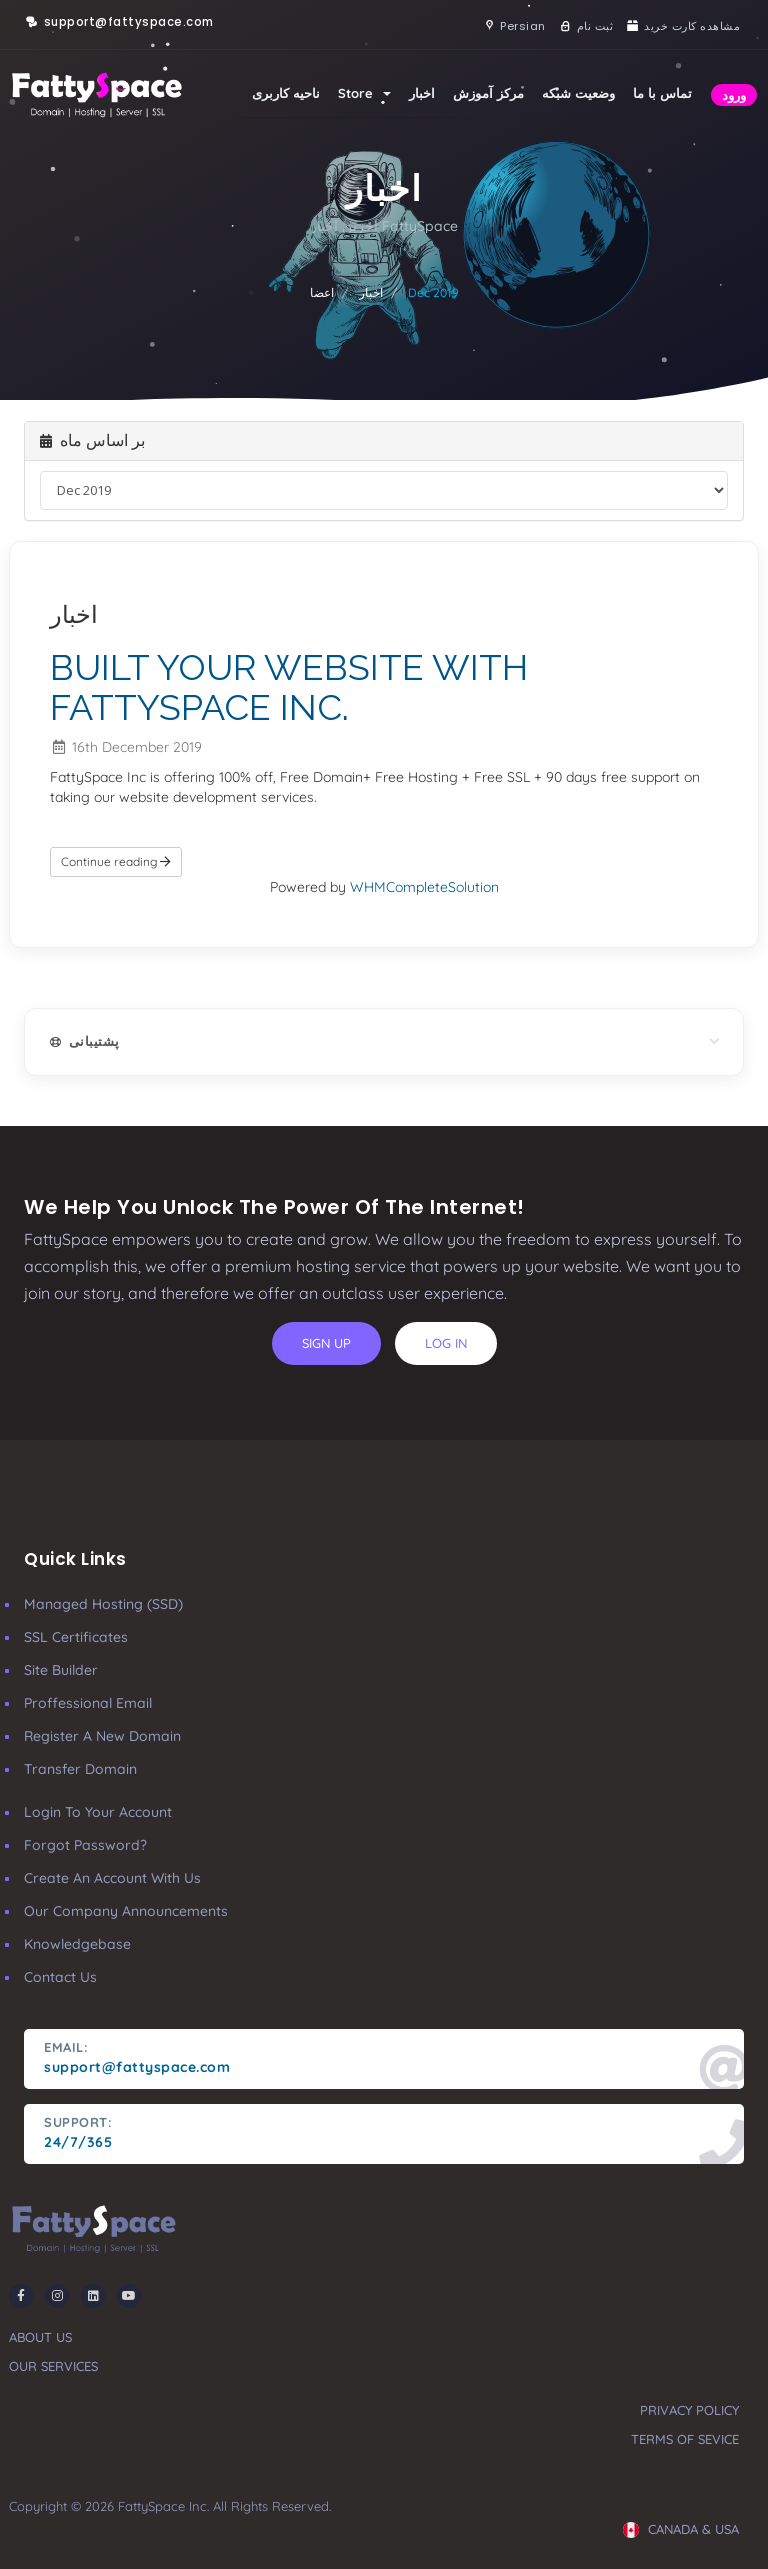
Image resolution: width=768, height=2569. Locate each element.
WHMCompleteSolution (424, 887)
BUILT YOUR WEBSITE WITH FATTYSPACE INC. (289, 687)
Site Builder (61, 1670)
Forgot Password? (85, 1845)
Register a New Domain (102, 1736)
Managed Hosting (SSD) (103, 1604)
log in (446, 1343)
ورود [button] (734, 95)
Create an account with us (112, 1878)
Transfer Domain (80, 1769)
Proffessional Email (88, 1703)
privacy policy (689, 2410)
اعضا (322, 292)
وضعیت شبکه (578, 93)
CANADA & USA (681, 2529)
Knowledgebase (77, 1944)
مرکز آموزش (488, 93)
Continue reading (116, 861)
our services (53, 2366)
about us (40, 2337)
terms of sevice (685, 2439)
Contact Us (60, 1977)
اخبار (422, 93)
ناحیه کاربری (286, 93)
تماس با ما (662, 93)
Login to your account (98, 1812)
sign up (326, 1343)
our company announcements (126, 1911)
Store (364, 93)
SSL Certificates (76, 1637)
